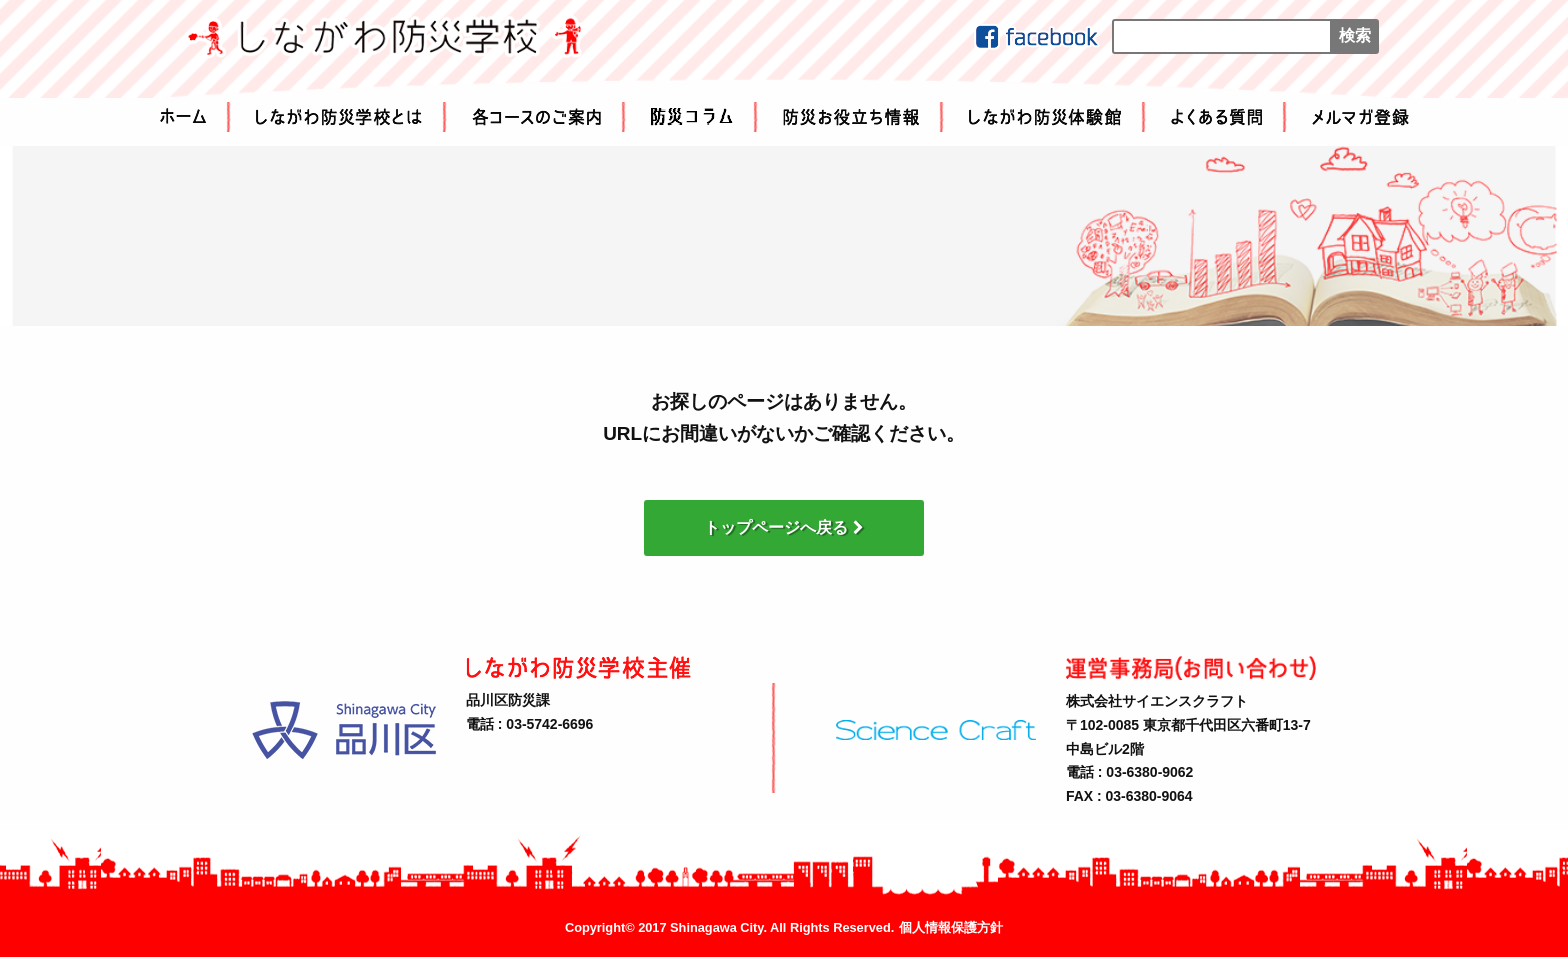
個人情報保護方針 (951, 928)
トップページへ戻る (784, 527)
